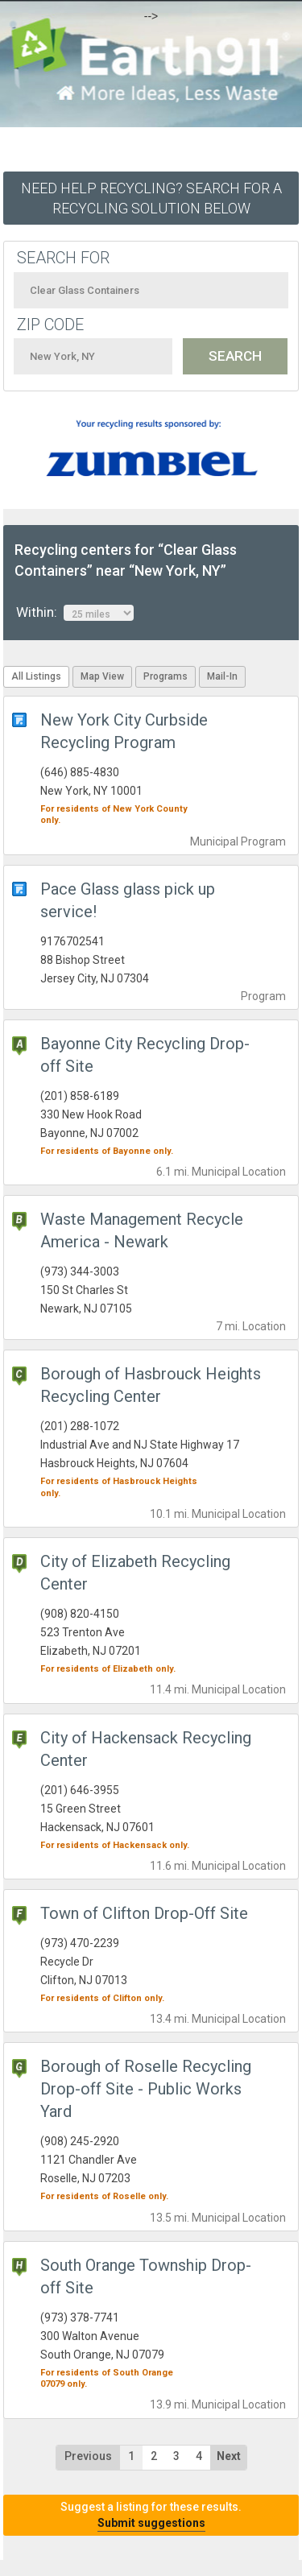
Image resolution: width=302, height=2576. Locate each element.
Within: (75, 613)
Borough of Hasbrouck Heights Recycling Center (150, 1385)
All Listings (36, 676)
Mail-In (222, 676)
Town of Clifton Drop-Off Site (144, 1913)
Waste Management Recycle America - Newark (141, 1230)
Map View (102, 676)
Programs (165, 676)
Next (229, 2456)
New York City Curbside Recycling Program (124, 731)
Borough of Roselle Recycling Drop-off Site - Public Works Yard (145, 2089)
